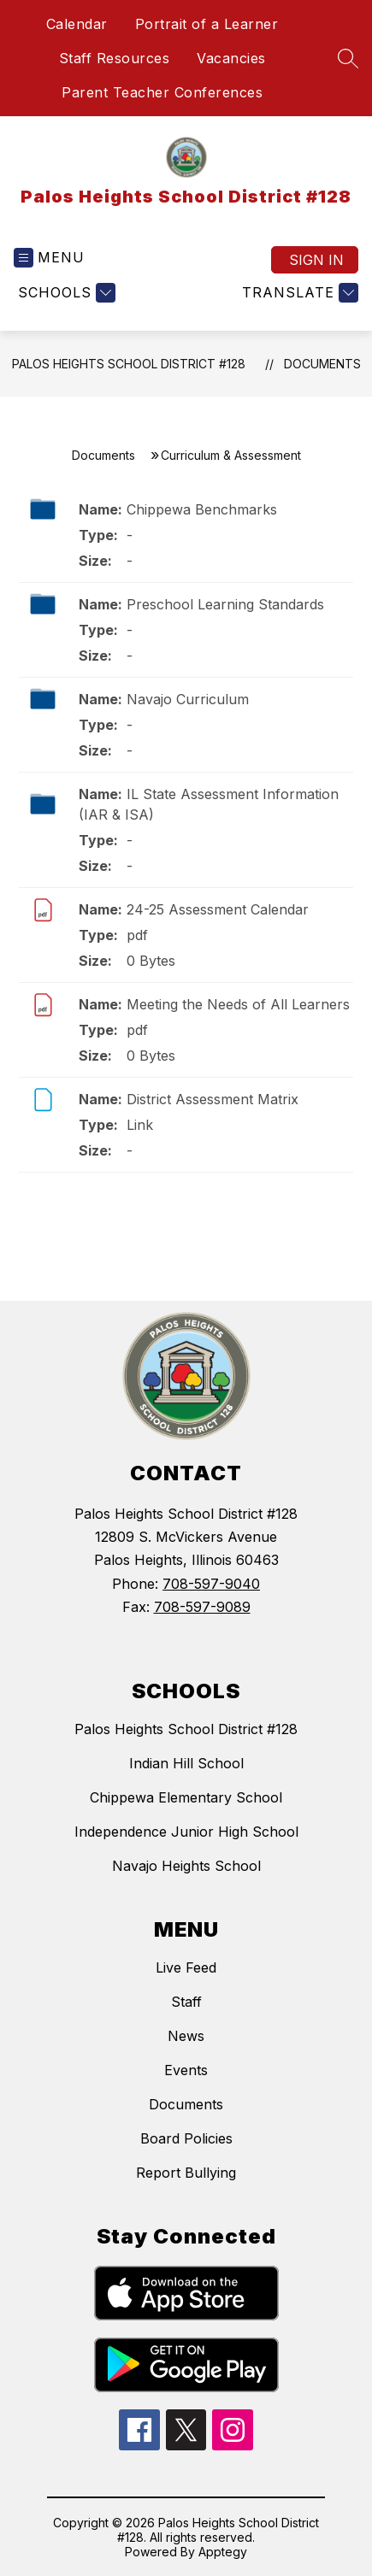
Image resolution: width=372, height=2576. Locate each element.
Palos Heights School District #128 (128, 363)
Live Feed (186, 1967)
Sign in (316, 259)
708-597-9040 (211, 1583)
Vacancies (231, 58)
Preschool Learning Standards (225, 604)
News (186, 2035)
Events (186, 2070)
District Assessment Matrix (212, 1099)
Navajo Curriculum (188, 699)
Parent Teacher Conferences (162, 92)
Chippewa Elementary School (186, 1797)
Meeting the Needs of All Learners (238, 1004)
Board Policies (186, 2138)
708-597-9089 (202, 1606)
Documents (322, 363)
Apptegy (222, 2551)
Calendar (77, 23)
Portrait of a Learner (207, 23)
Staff (186, 2001)
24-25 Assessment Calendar (218, 909)
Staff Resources (114, 58)
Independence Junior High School (186, 1831)
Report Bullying (186, 2172)
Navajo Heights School (186, 1865)
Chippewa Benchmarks (202, 509)
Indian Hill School (186, 1763)
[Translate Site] (298, 292)
